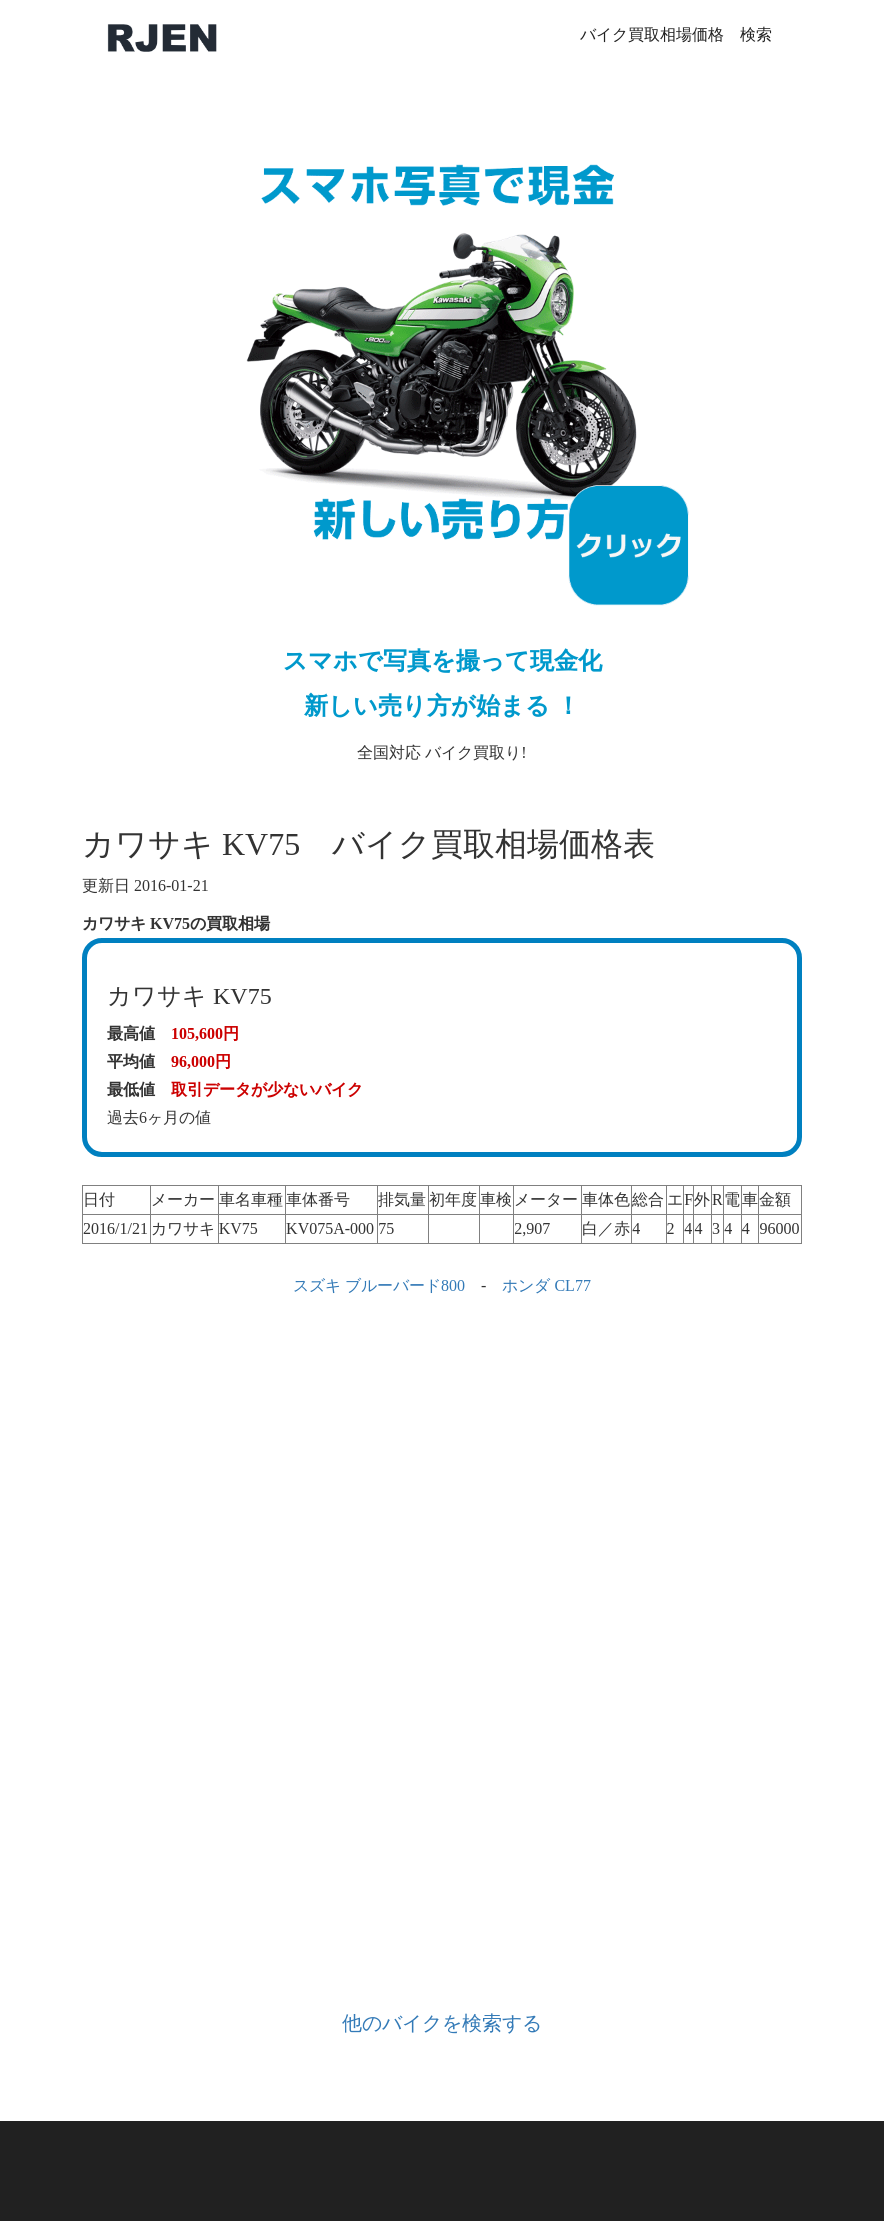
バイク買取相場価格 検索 (676, 34)
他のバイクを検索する (442, 2023)
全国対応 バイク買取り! (442, 435)
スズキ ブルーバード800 (379, 1285)
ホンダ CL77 (546, 1285)
